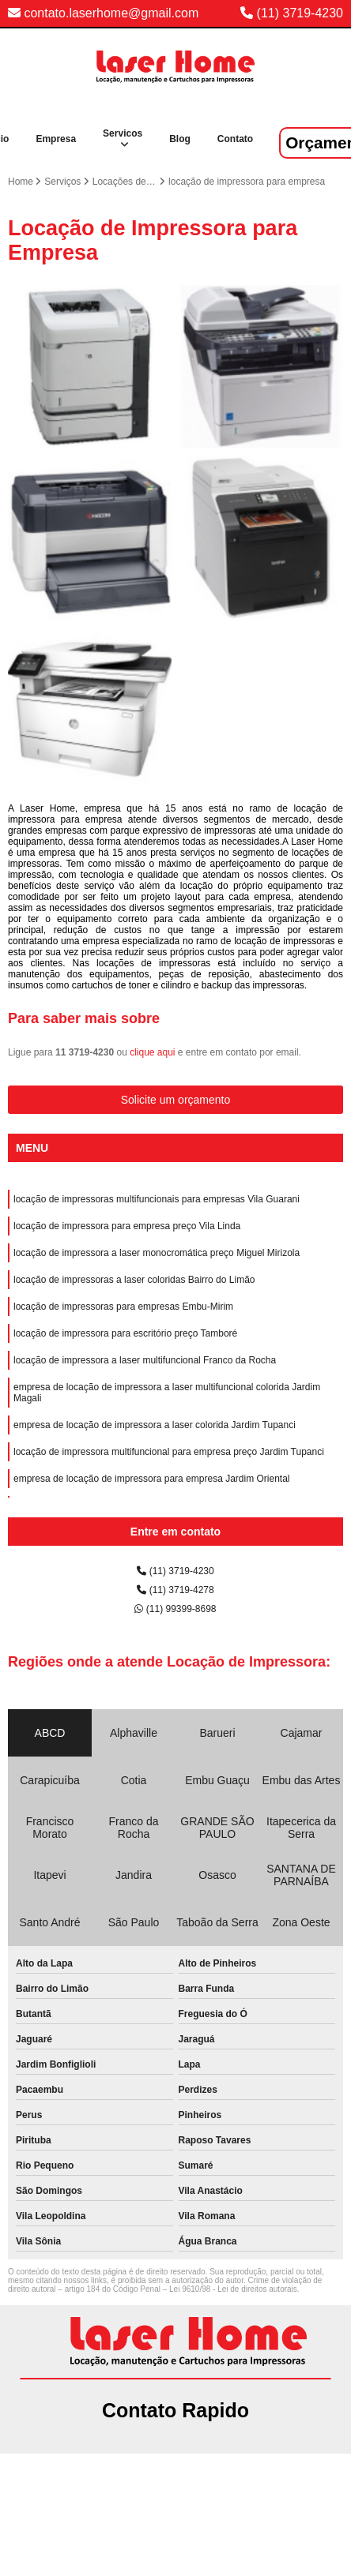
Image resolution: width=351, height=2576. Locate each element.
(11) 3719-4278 (175, 1589)
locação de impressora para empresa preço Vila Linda (126, 1226)
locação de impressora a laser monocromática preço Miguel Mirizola (156, 1252)
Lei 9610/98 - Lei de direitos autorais (233, 2289)
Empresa (56, 138)
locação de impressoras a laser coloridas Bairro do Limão (134, 1279)
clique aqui (152, 1052)
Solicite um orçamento (176, 1099)
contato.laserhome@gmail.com (103, 13)
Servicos (122, 133)
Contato (235, 138)
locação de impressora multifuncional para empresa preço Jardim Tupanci (168, 1451)
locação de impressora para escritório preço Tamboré (125, 1333)
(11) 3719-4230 (300, 13)
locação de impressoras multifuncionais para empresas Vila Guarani (156, 1199)
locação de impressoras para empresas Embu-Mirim (123, 1306)
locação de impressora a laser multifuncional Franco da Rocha (144, 1360)
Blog (180, 138)
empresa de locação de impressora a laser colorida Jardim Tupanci (154, 1424)
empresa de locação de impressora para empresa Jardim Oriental (151, 1478)
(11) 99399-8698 (175, 1608)
